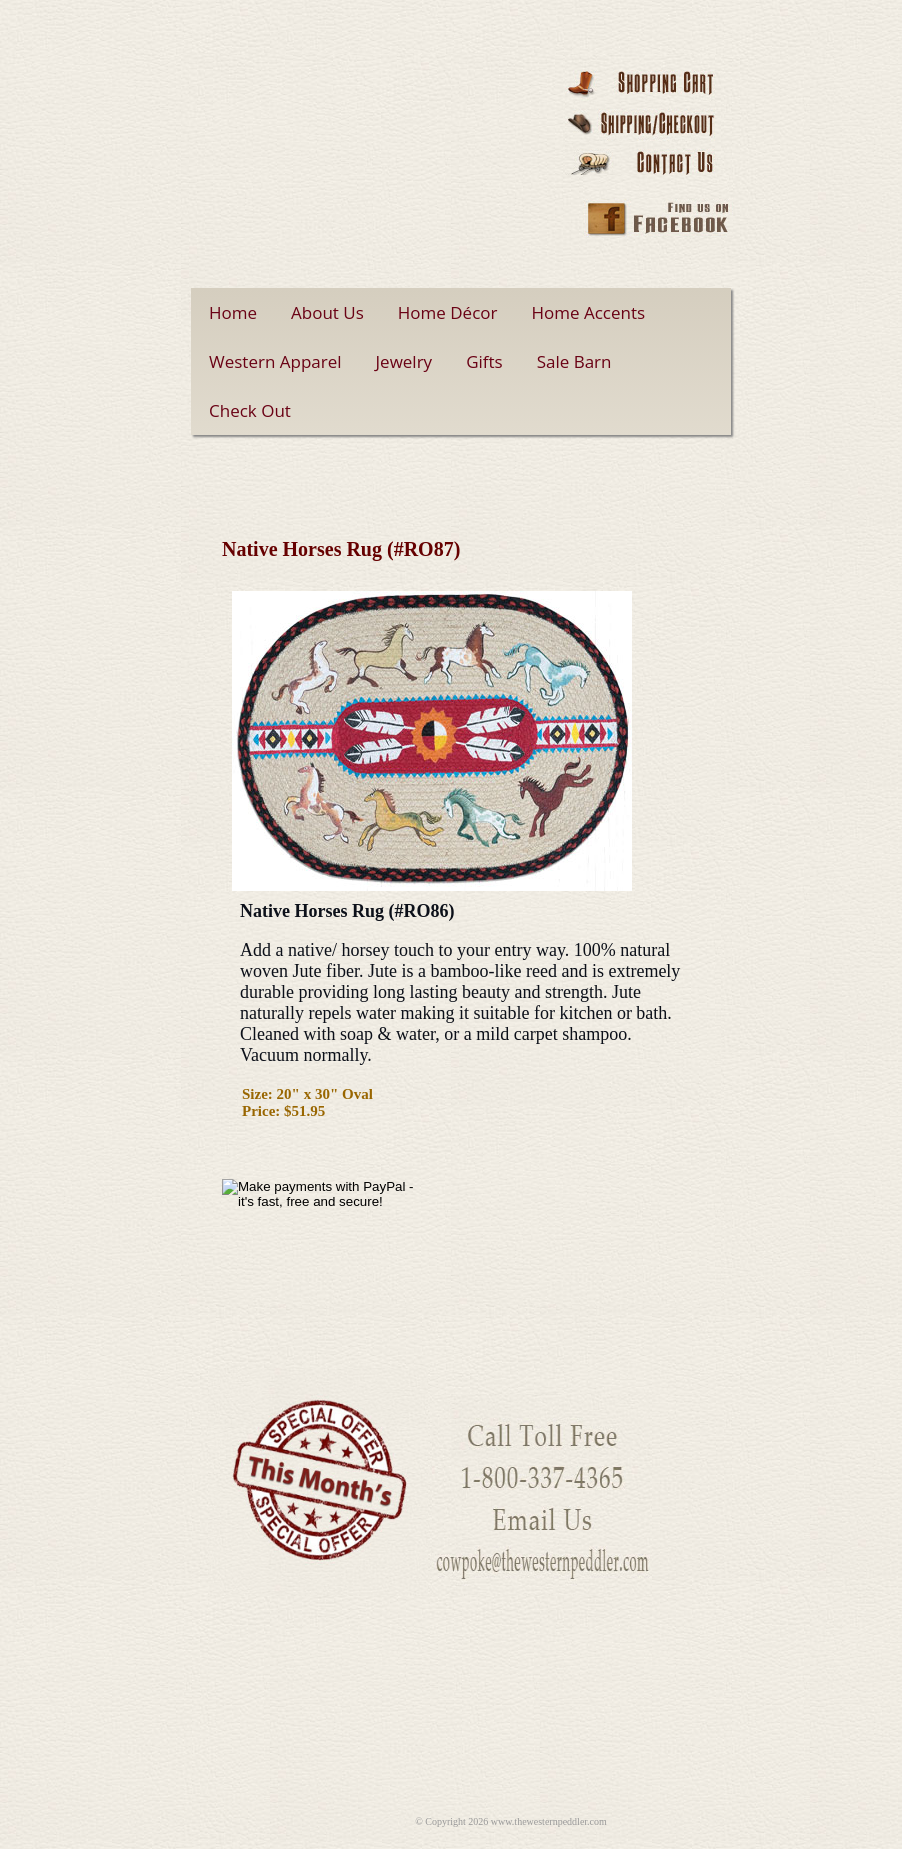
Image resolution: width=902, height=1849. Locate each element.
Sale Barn (574, 361)
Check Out (250, 410)
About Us (327, 312)
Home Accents (589, 312)
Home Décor (448, 312)
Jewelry (404, 361)
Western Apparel (275, 361)
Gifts (484, 361)
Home (233, 312)
